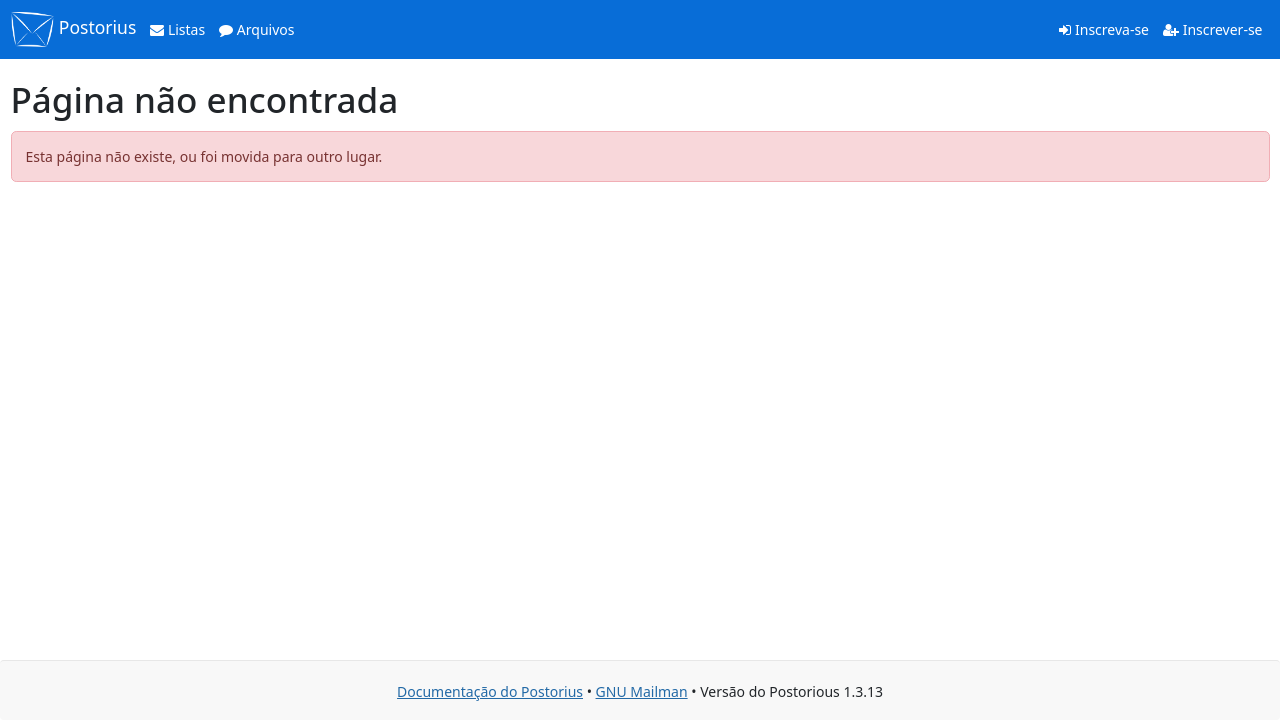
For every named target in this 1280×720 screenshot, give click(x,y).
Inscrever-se (1212, 29)
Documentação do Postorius (490, 691)
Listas (177, 29)
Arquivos (256, 29)
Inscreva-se (1104, 29)
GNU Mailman (642, 691)
